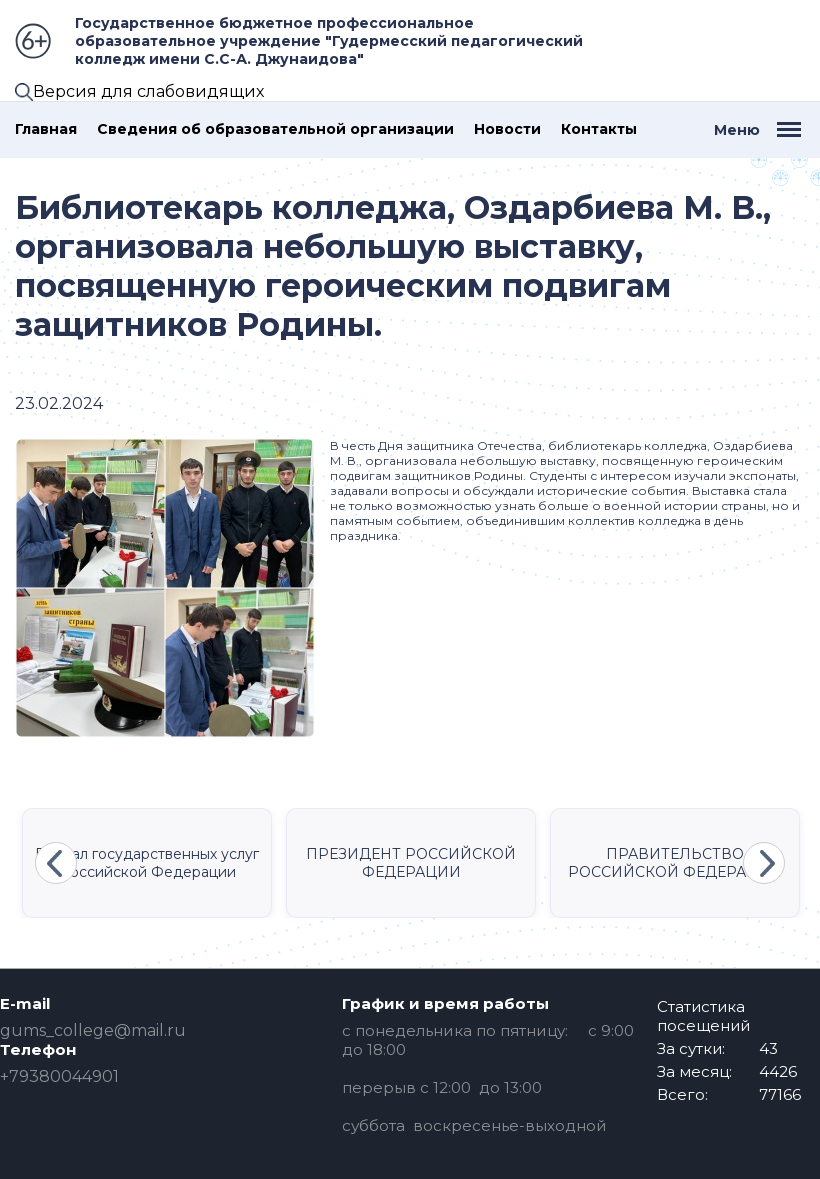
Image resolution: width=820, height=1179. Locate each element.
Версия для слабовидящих (148, 91)
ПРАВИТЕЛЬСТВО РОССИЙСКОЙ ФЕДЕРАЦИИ (675, 863)
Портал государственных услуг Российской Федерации (147, 863)
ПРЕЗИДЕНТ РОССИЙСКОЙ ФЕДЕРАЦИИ (411, 863)
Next (764, 863)
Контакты (599, 129)
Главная (46, 129)
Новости (507, 129)
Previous (56, 863)
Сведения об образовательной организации (275, 129)
